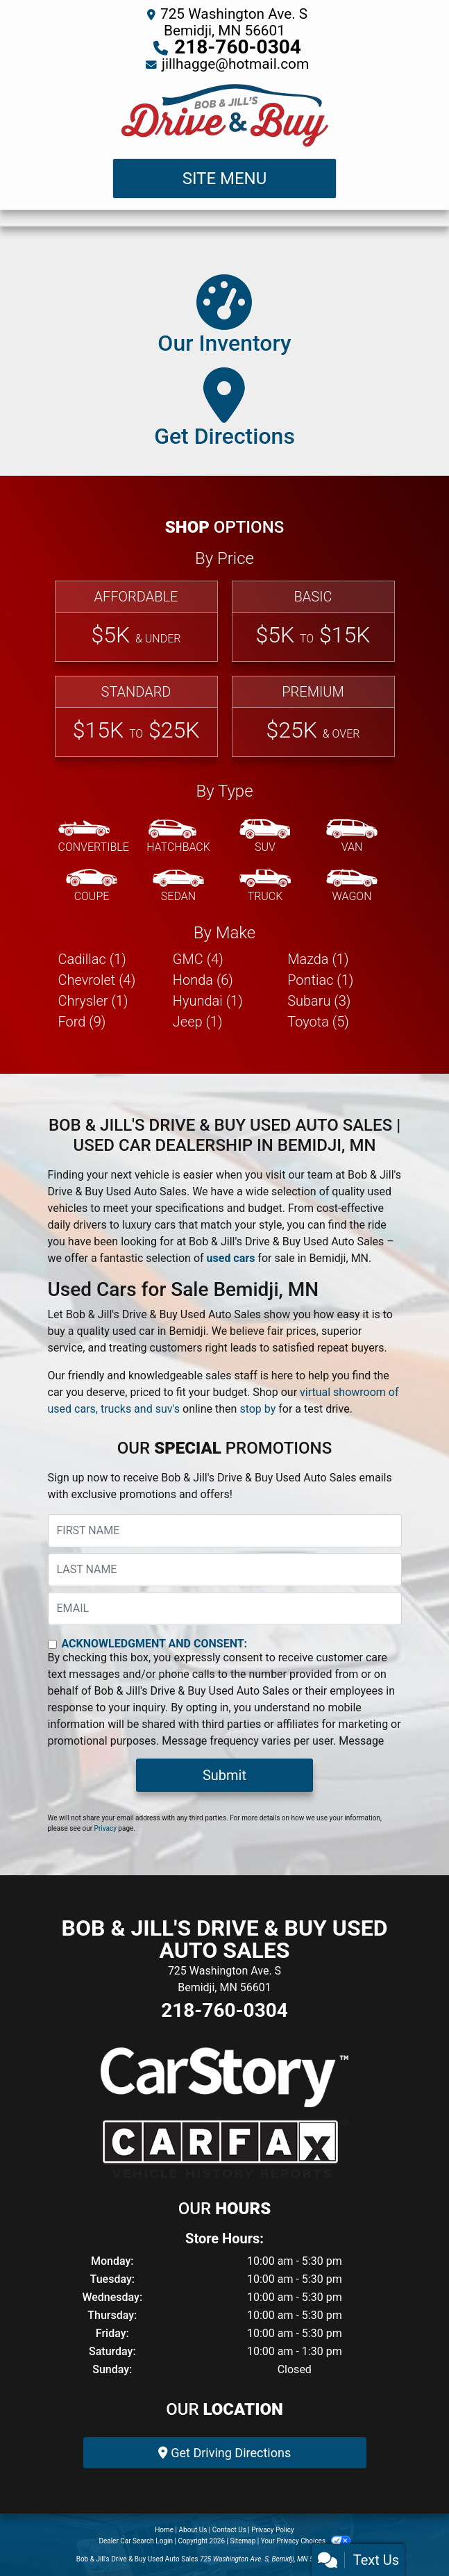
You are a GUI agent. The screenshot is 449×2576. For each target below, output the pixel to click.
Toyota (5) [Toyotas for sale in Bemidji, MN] (318, 1021)
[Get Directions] (224, 411)
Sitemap (242, 2541)
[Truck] (265, 886)
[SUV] (265, 837)
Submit (224, 1775)
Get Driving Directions (224, 2452)
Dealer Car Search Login (136, 2541)
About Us (193, 2530)
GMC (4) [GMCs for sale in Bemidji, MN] (198, 959)
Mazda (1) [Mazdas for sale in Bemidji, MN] (317, 959)
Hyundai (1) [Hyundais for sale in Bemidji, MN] (208, 1000)
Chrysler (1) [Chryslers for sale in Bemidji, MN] (93, 1000)
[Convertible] (93, 837)
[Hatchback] (178, 837)
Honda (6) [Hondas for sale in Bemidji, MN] (203, 980)
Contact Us (229, 2530)
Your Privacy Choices (305, 2541)
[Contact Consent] (52, 1644)
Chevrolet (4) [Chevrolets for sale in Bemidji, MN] (97, 980)
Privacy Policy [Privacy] (272, 2530)
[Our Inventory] (224, 318)
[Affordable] (136, 621)
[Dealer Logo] (225, 115)
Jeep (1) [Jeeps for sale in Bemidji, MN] (198, 1021)
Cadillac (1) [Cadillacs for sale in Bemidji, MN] (92, 959)
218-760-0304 (237, 46)
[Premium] (313, 716)
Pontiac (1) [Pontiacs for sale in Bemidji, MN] (320, 980)
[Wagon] (352, 886)
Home (164, 2530)
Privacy (105, 1828)
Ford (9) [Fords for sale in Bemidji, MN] (82, 1021)
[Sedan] (178, 886)
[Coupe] (91, 886)
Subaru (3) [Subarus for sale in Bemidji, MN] (318, 1000)
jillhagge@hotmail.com (235, 64)
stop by (257, 1408)
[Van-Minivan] (352, 837)
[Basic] (313, 621)
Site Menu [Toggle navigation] (225, 178)
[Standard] (136, 716)
